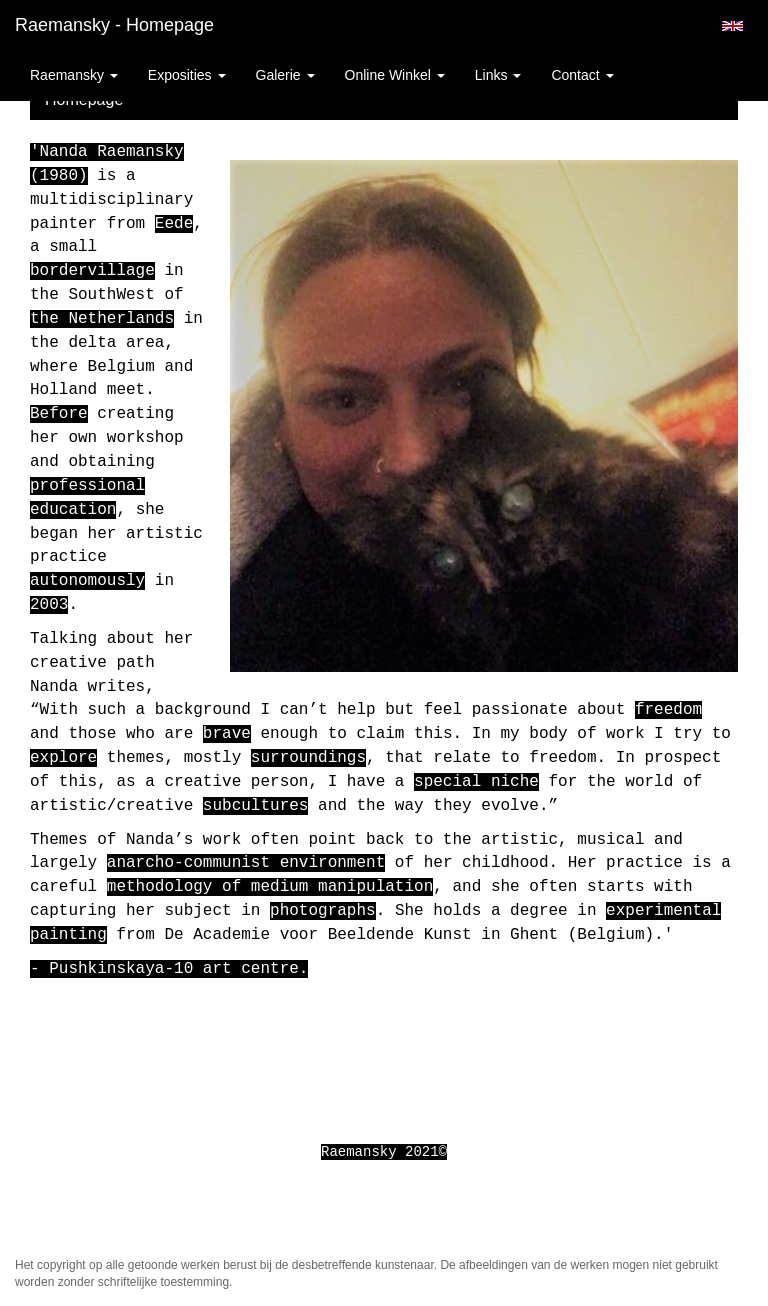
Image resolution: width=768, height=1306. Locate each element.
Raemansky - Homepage (114, 25)
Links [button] (498, 75)
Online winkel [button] (395, 75)
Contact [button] (582, 75)
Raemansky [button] (74, 75)
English (732, 26)
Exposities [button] (187, 75)
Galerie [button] (285, 75)
